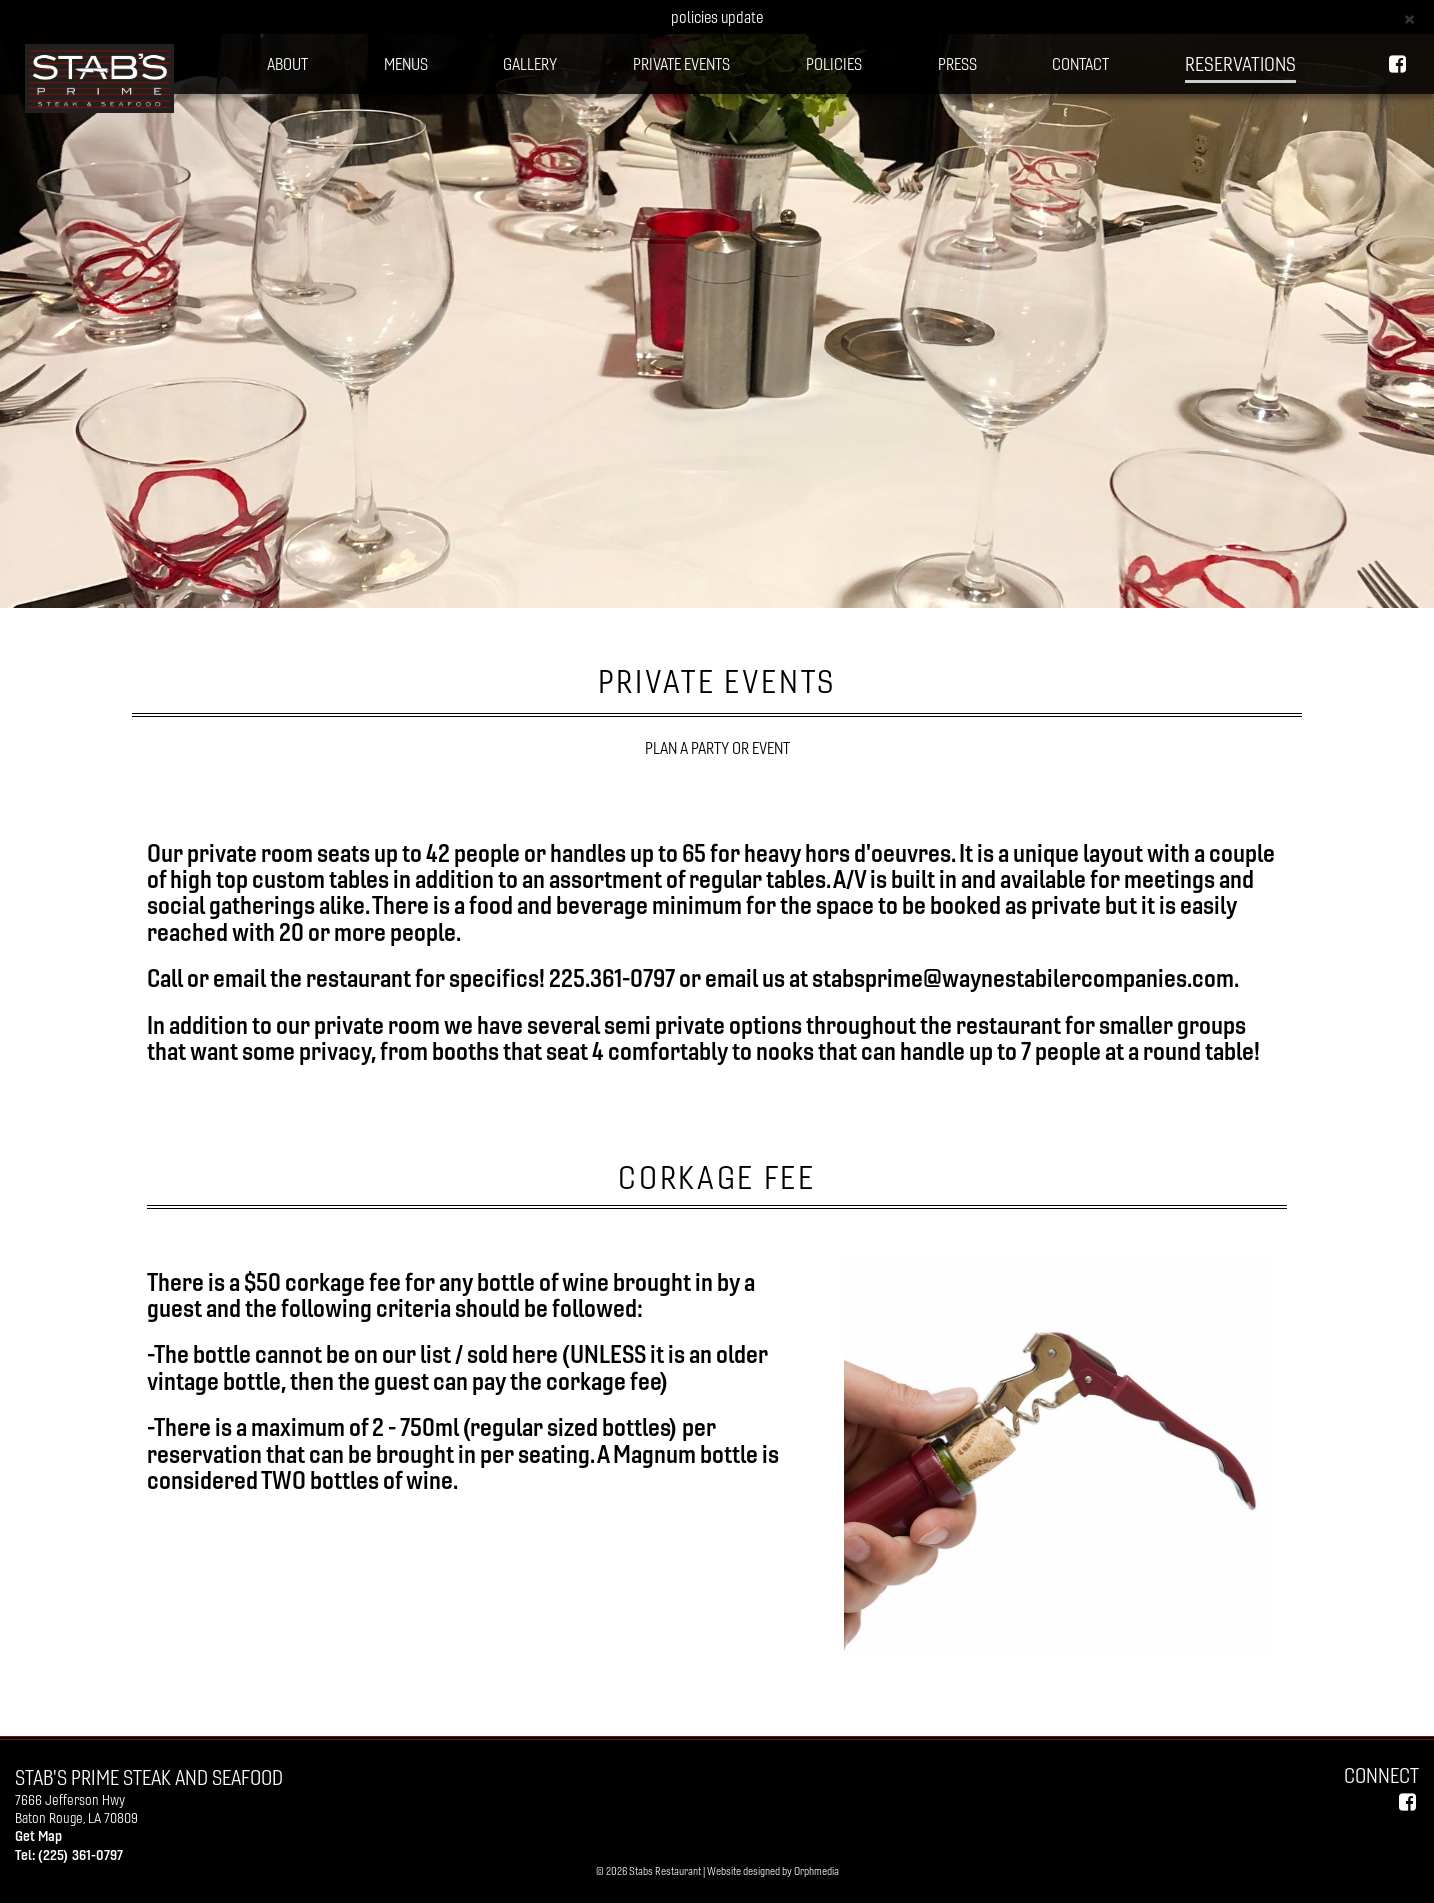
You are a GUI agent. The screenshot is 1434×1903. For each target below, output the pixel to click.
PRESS (957, 64)
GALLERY (530, 64)
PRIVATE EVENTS (681, 64)
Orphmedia (816, 1871)
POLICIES (834, 64)
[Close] (1409, 17)
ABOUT (287, 64)
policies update (717, 17)
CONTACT (1080, 64)
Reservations (1240, 64)
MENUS (406, 64)
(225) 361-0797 (80, 1855)
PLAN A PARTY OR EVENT (717, 748)
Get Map (38, 1836)
